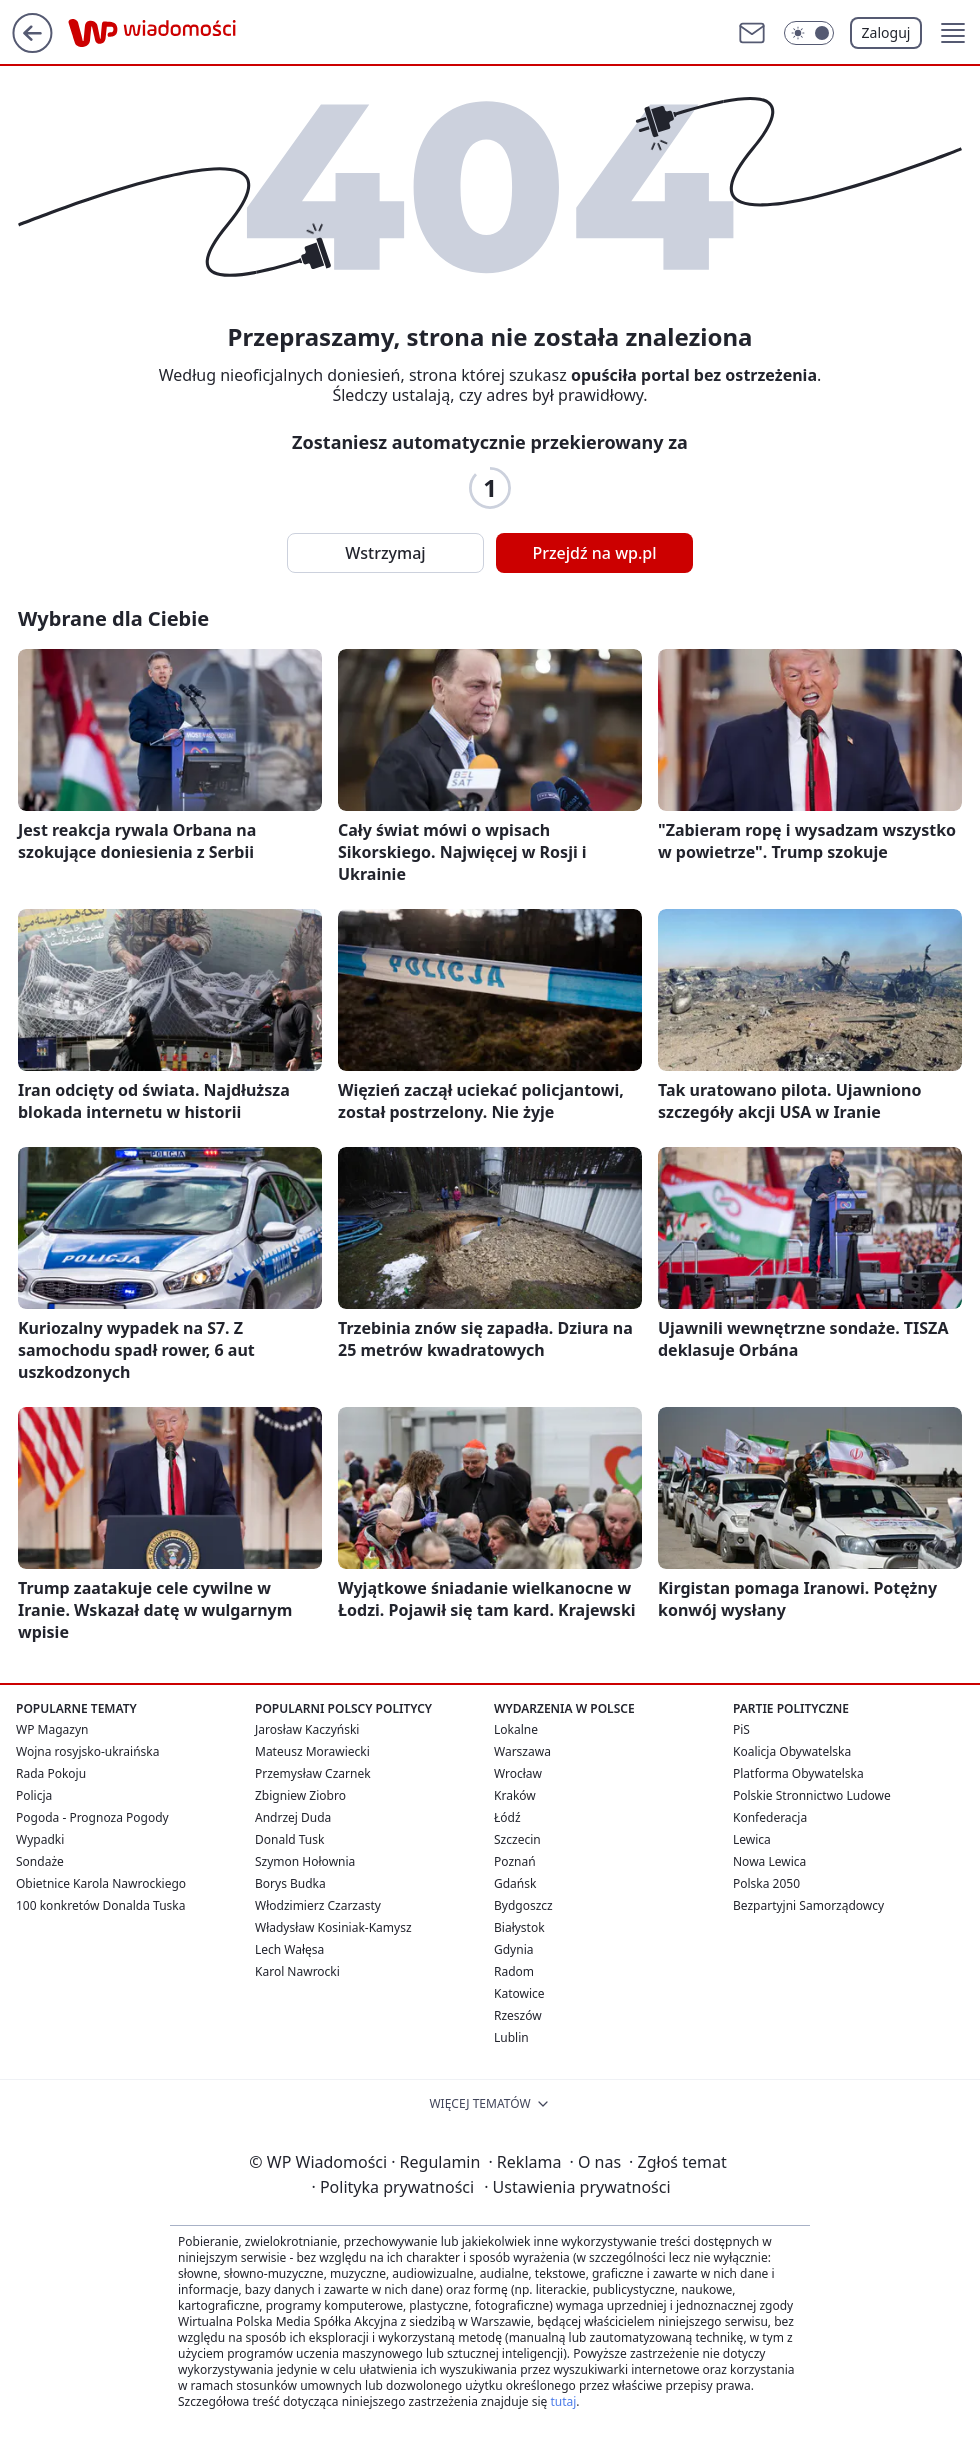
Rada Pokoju (51, 1773)
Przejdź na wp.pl (594, 553)
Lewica (752, 1839)
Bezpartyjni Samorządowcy (808, 1905)
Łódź (507, 1817)
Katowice (519, 1993)
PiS (741, 1729)
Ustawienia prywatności (577, 2187)
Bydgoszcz (523, 1905)
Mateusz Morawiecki (312, 1751)
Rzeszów (518, 2015)
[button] (953, 33)
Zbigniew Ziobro (300, 1795)
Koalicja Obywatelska (792, 1751)
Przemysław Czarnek (313, 1773)
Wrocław (518, 1773)
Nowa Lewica (769, 1861)
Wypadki (40, 1839)
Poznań (515, 1861)
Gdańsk (515, 1883)
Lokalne (516, 1729)
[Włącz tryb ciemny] (809, 33)
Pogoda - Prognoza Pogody (92, 1817)
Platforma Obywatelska (798, 1773)
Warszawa (522, 1751)
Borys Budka (290, 1883)
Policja (34, 1795)
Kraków (515, 1795)
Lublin (511, 2037)
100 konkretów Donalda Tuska (100, 1905)
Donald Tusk (289, 1839)
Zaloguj (886, 32)
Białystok (519, 1927)
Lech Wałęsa (289, 1949)
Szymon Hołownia (305, 1861)
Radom (514, 1971)
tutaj (563, 2401)
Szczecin (517, 1839)
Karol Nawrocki (297, 1971)
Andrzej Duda (293, 1817)
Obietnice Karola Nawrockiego (101, 1883)
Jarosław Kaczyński (307, 1729)
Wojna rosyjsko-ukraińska (87, 1751)
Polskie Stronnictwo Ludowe (812, 1795)
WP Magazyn (52, 1729)
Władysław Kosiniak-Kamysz (333, 1927)
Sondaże (40, 1861)
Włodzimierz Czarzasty (318, 1905)
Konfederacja (770, 1817)
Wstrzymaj (385, 553)
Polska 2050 (766, 1883)
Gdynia (513, 1949)
